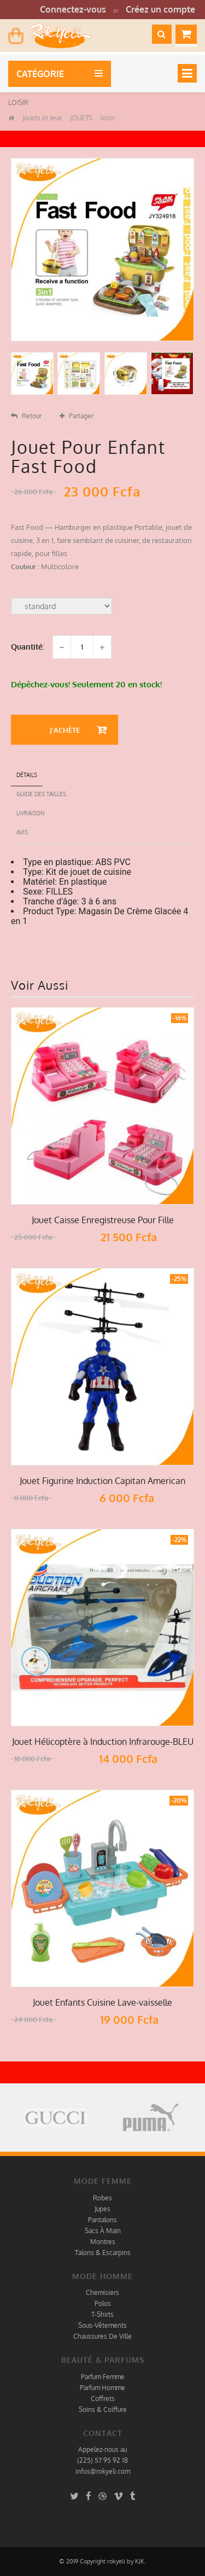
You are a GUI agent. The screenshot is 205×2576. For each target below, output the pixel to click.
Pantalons (102, 2220)
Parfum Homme (102, 2388)
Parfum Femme (103, 2377)
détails (26, 775)
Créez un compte (160, 9)
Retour (26, 416)
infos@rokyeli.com (102, 2471)
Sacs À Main (103, 2231)
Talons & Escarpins (103, 2252)
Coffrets (103, 2398)
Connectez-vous (73, 9)
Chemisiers (102, 2292)
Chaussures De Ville (102, 2336)
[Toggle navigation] (187, 73)
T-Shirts (102, 2314)
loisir (107, 118)
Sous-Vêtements (102, 2325)
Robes (102, 2198)
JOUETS (80, 118)
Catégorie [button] (42, 73)
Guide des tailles (41, 794)
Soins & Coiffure (103, 2409)
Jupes (102, 2209)
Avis (22, 832)
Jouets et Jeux (41, 118)
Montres (102, 2242)
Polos (103, 2303)
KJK (139, 2561)
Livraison (30, 813)
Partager (76, 416)
